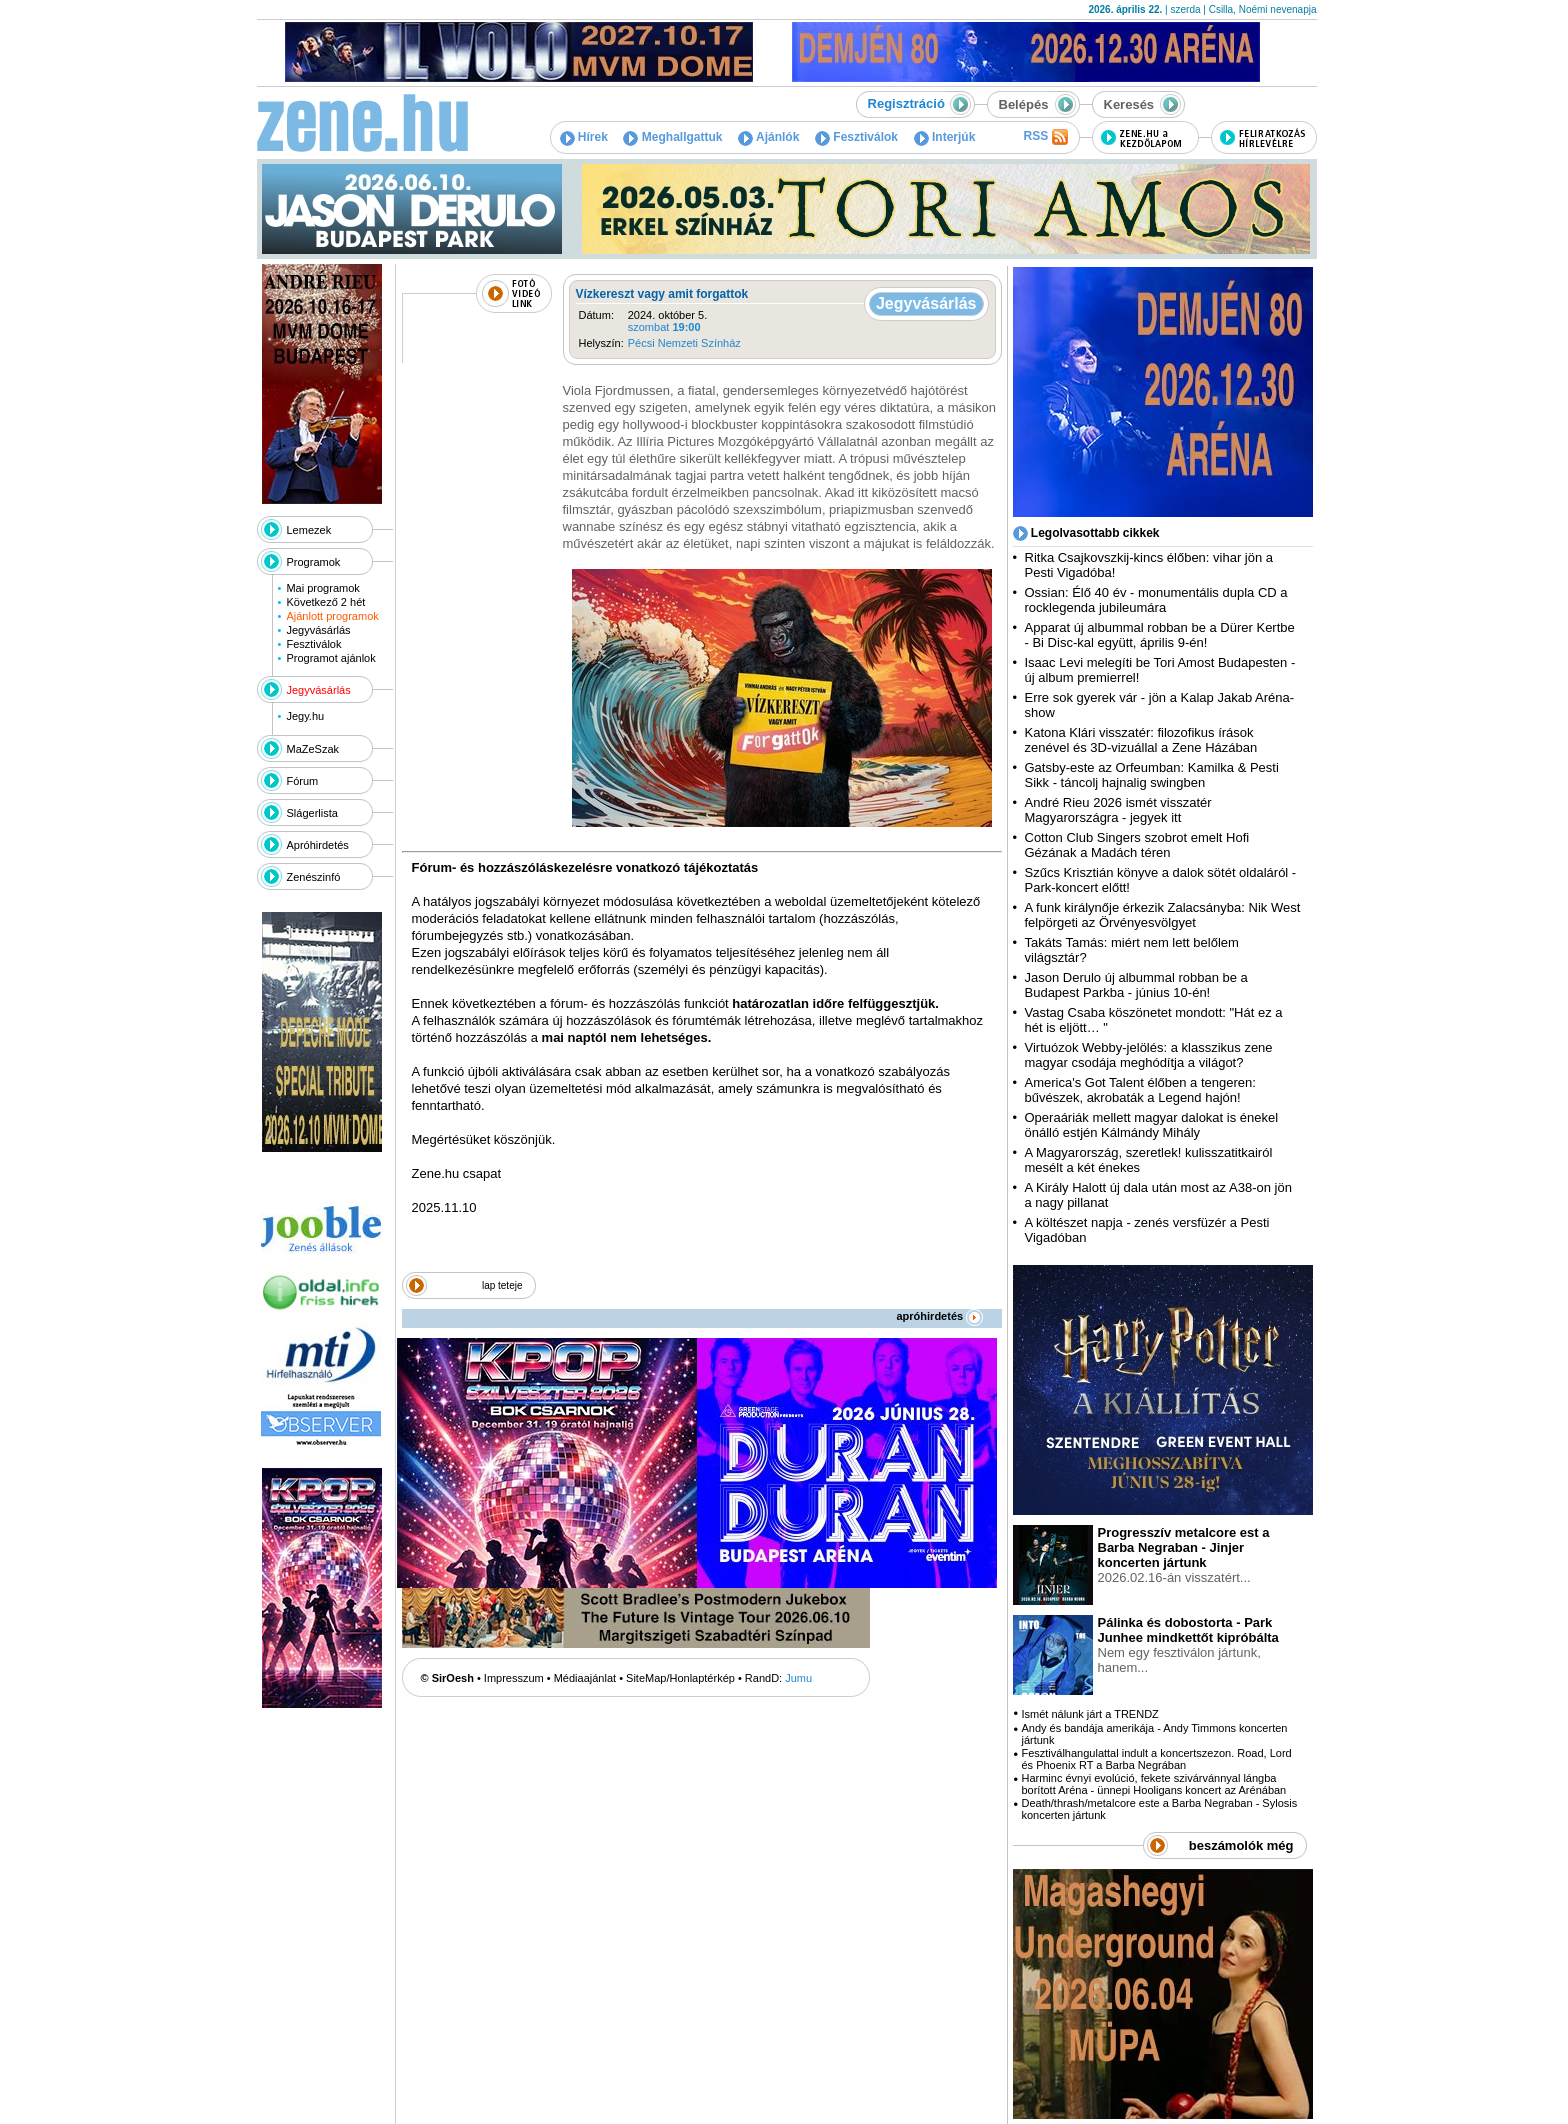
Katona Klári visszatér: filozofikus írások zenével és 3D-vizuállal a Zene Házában (1141, 740)
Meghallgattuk (672, 137)
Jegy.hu (305, 716)
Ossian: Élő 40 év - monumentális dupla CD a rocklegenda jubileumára (1156, 600)
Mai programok (322, 588)
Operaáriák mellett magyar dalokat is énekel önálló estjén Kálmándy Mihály (1152, 1125)
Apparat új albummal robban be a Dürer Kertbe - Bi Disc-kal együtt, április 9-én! (1160, 635)
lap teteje (502, 1285)
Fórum (303, 781)
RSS (1045, 137)
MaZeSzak (313, 749)
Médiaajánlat (585, 1678)
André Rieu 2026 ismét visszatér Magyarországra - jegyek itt (1118, 810)
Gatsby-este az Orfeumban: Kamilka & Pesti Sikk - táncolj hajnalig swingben (1152, 775)
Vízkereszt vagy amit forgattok (662, 294)
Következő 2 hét (325, 602)
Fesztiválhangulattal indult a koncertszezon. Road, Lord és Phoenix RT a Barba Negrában (1156, 1759)
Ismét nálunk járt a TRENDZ (1089, 1714)
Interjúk (945, 137)
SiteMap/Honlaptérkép (680, 1678)
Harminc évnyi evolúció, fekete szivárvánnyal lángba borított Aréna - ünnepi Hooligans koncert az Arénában (1153, 1784)
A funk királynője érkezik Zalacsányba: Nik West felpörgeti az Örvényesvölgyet (1163, 915)
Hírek (584, 137)
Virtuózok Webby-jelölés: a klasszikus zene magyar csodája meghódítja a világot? (1149, 1055)
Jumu (798, 1678)
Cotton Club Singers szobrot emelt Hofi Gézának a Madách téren (1137, 845)
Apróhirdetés (318, 845)
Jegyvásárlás (318, 630)
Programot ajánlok (330, 658)
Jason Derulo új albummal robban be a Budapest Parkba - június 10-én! (1136, 985)
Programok (314, 562)
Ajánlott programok (332, 616)
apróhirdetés (940, 1316)
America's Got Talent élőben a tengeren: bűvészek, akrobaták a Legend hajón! (1140, 1090)
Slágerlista (312, 813)
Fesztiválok (856, 137)
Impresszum (514, 1678)
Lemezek (309, 530)
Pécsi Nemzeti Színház (684, 343)
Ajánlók (768, 137)
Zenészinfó (314, 877)
